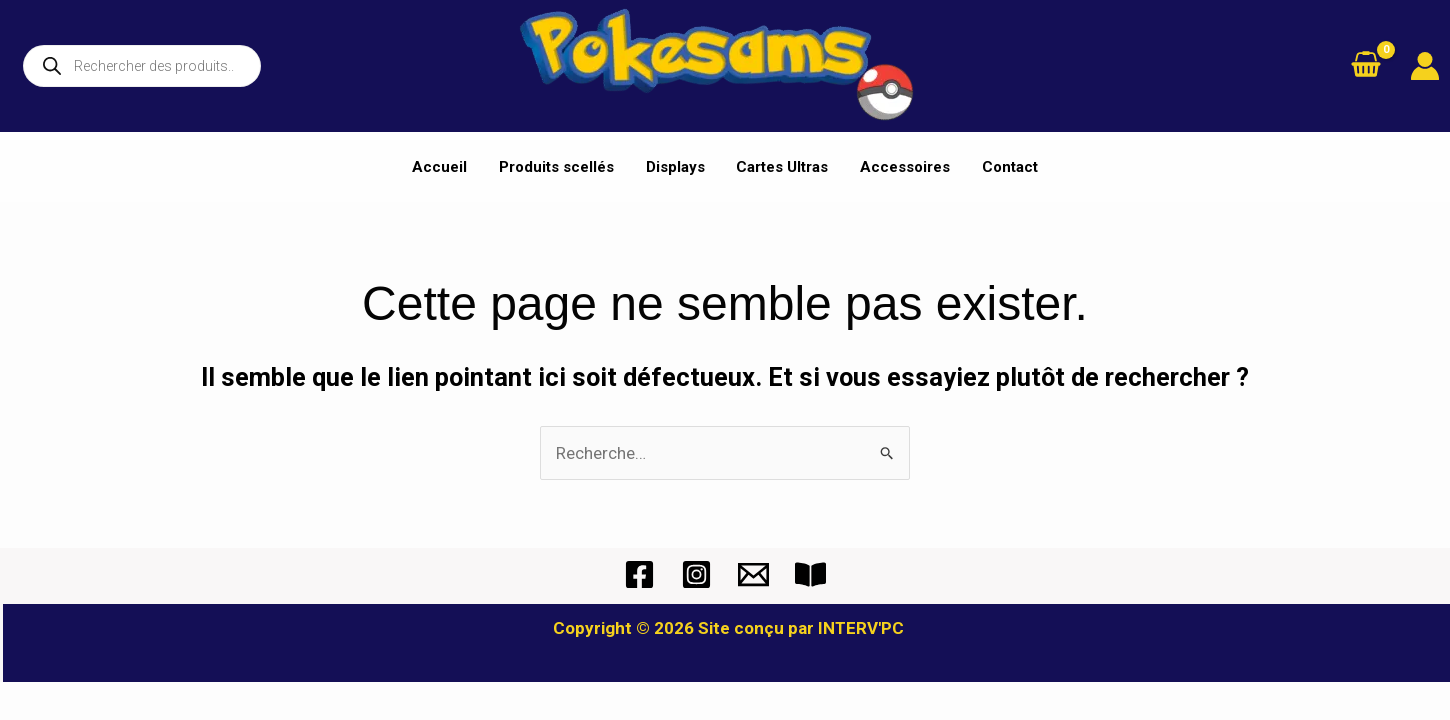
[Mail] (753, 574)
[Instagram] (696, 574)
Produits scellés (559, 167)
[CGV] (810, 574)
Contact (1006, 167)
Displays (676, 167)
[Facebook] (639, 574)
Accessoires (903, 167)
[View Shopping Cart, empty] (1366, 66)
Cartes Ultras (782, 167)
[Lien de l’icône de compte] (1425, 66)
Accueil (444, 167)
